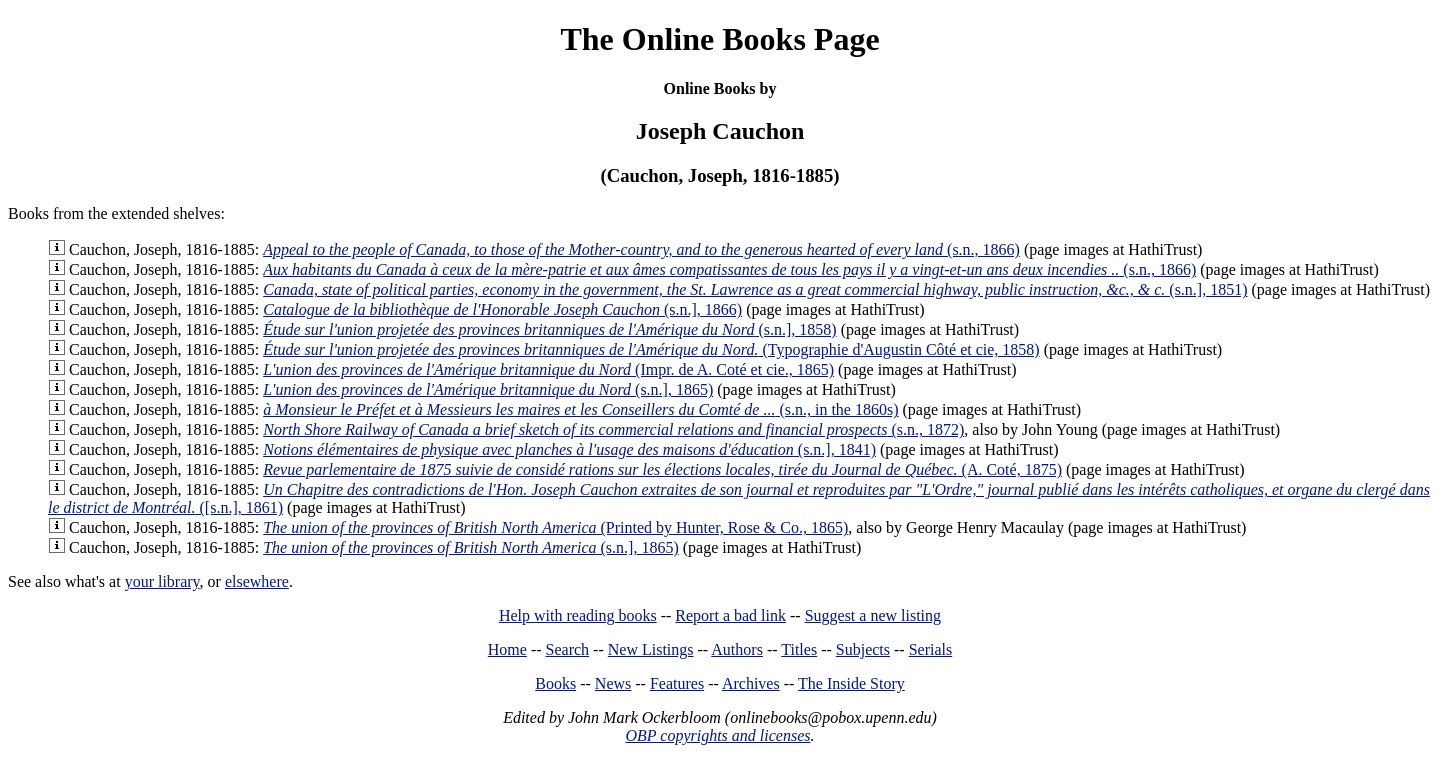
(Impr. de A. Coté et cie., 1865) (548, 369)
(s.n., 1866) (641, 249)
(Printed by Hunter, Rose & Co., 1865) (555, 527)
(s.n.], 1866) (502, 309)
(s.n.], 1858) (549, 329)
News (613, 683)
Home (507, 649)
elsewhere (257, 581)
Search (568, 649)
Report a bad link (730, 615)
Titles (799, 649)
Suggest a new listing (873, 615)
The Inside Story (851, 683)
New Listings (651, 649)
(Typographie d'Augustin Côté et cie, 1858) (651, 349)
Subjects (863, 649)
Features (677, 683)
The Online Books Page (719, 39)
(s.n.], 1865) (488, 389)
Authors (737, 649)
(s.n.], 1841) (569, 449)
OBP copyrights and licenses (717, 735)
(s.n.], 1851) (755, 289)
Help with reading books (578, 615)
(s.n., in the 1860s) (580, 409)
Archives (751, 683)
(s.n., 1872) (613, 429)
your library (162, 581)
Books (555, 683)
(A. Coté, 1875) (662, 469)
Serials (931, 649)
